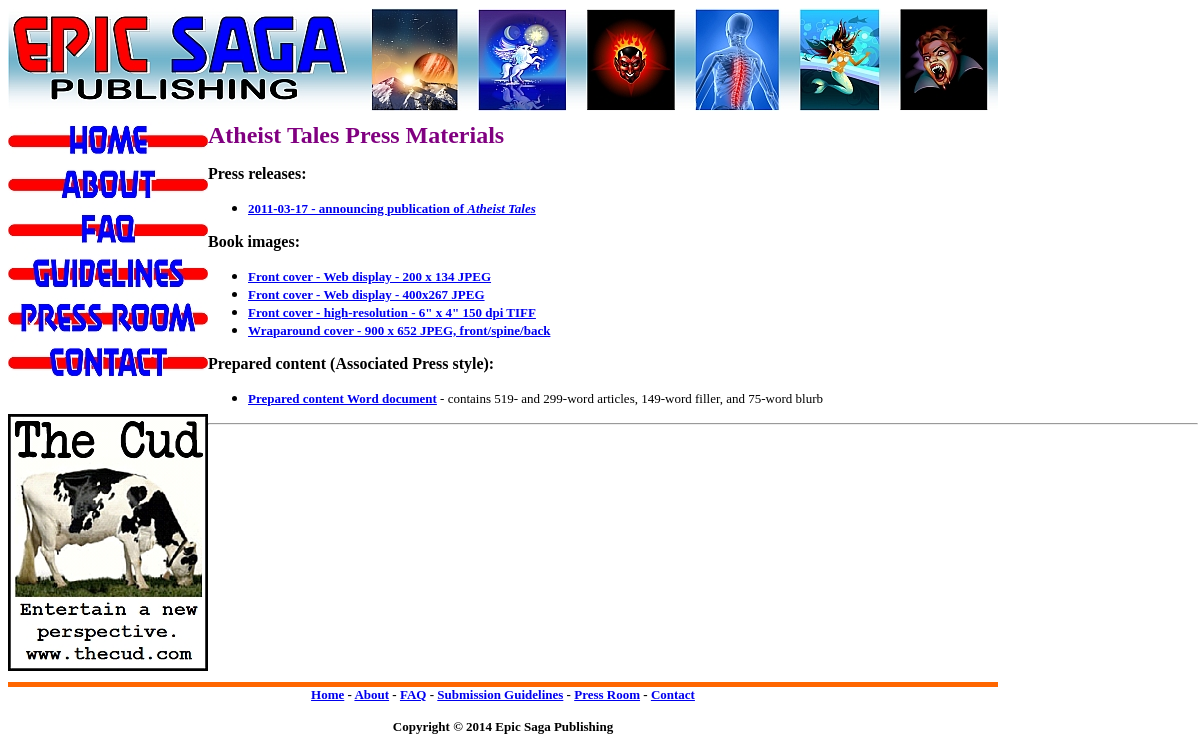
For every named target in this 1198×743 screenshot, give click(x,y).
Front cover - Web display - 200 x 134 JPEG (369, 276)
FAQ (413, 694)
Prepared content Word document (342, 398)
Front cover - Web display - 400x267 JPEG (366, 294)
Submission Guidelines (500, 694)
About (371, 694)
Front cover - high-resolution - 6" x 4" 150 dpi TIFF (392, 312)
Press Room (607, 694)
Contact (673, 694)
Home (327, 694)
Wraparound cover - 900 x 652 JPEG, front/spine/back (399, 330)
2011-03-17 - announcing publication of (392, 208)
